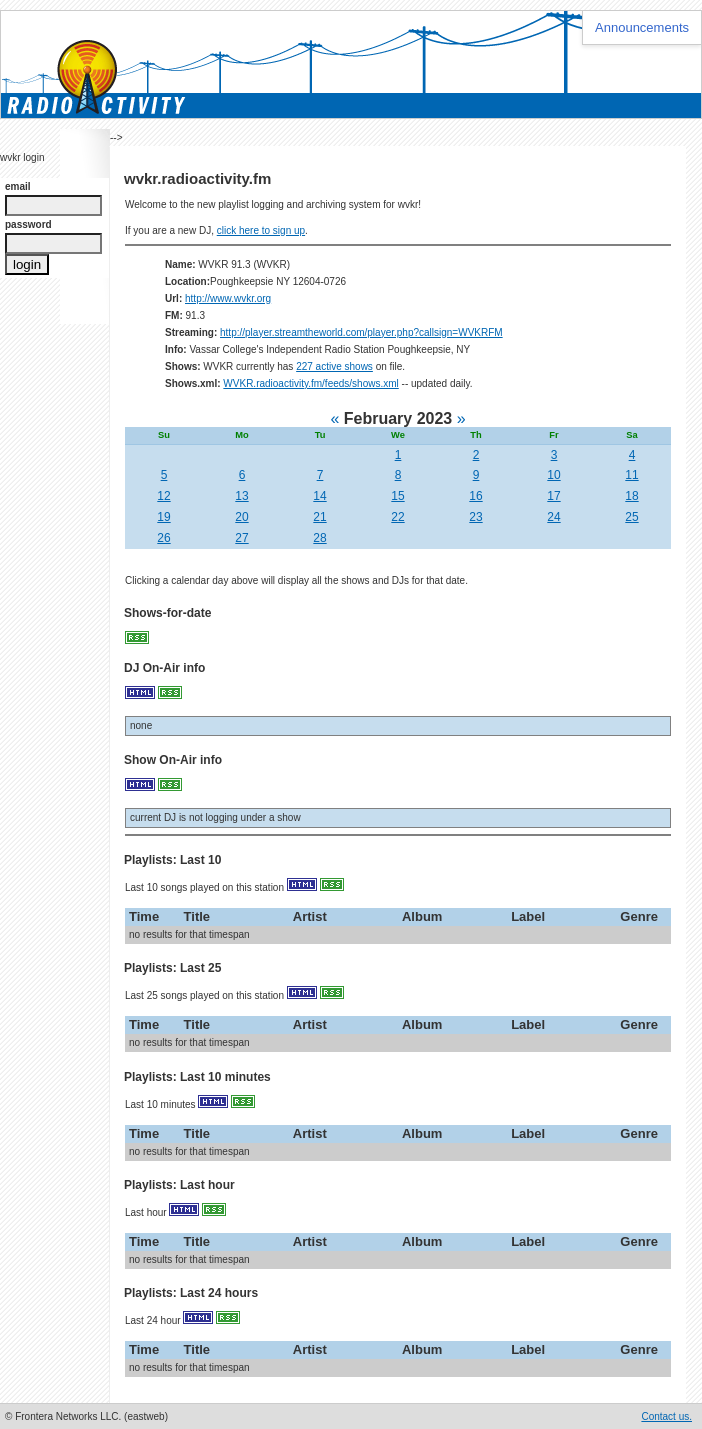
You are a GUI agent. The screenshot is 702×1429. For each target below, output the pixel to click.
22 (397, 517)
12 (163, 496)
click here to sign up (261, 230)
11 (631, 475)
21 (319, 517)
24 (553, 517)
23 (475, 517)
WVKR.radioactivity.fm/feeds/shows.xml (310, 383)
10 (553, 475)
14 (319, 496)
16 (475, 496)
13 (241, 496)
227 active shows (334, 366)
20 (241, 517)
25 (631, 517)
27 (241, 538)
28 (319, 538)
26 (163, 538)
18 (631, 496)
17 (553, 496)
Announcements (642, 27)
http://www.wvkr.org (228, 298)
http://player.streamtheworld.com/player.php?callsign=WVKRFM (361, 332)
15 (397, 496)
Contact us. (666, 1416)
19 (163, 517)
